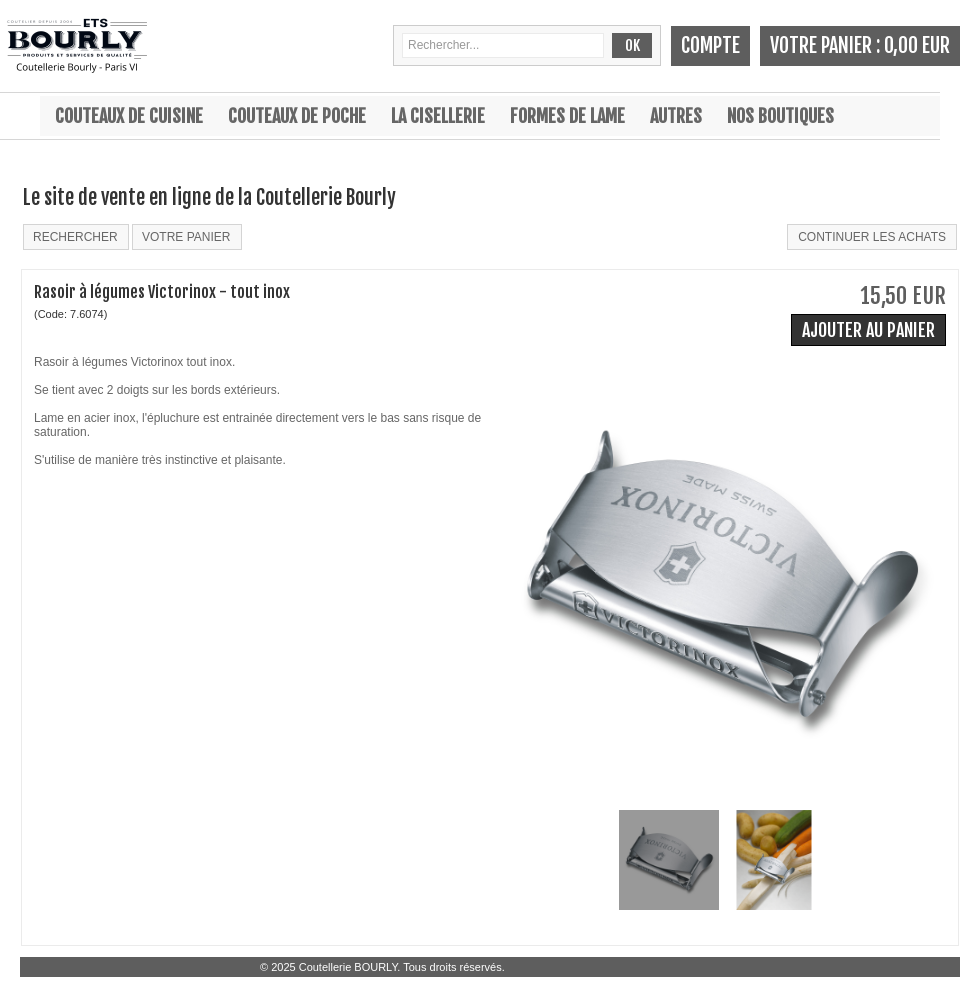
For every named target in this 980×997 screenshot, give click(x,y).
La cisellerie (438, 116)
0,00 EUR (917, 45)
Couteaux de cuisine (129, 116)
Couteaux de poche (297, 116)
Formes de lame (567, 116)
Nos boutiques (780, 116)
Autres (676, 116)
